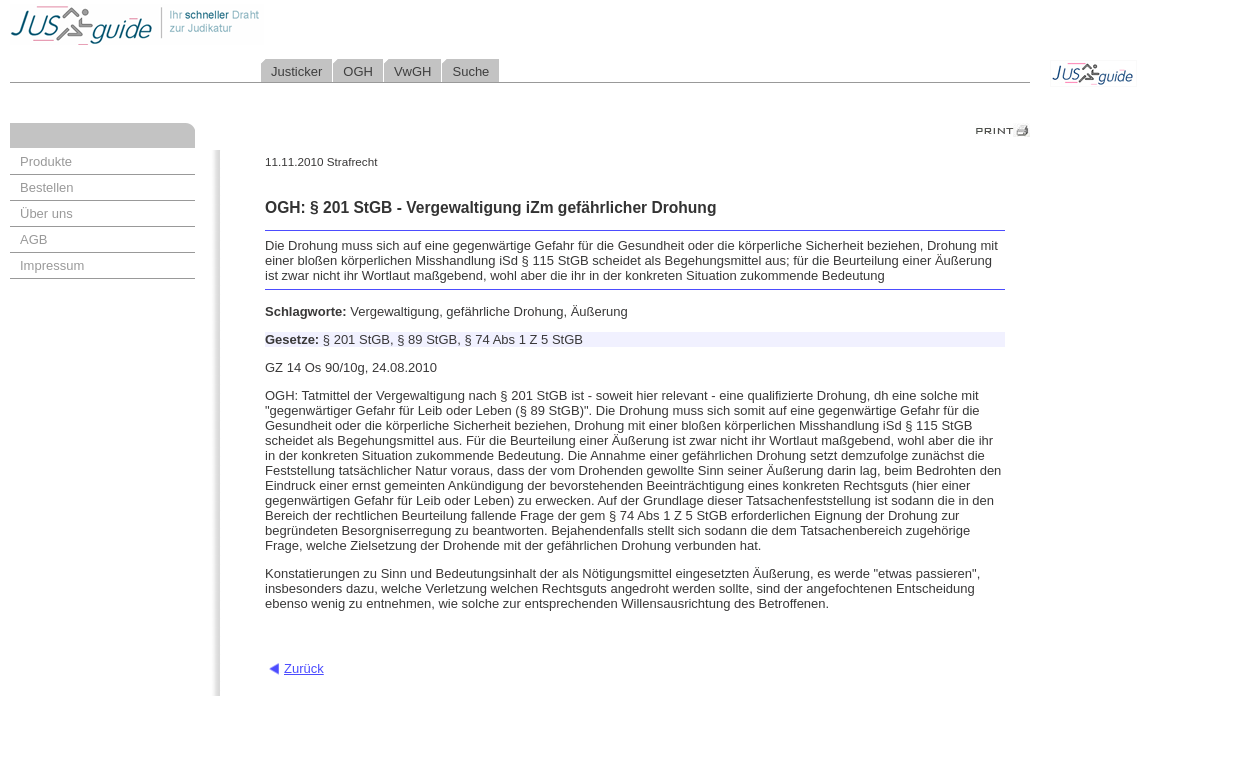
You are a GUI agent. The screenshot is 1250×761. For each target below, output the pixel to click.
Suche (470, 71)
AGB (33, 239)
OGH (358, 71)
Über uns (46, 213)
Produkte (46, 161)
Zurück (304, 668)
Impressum (52, 265)
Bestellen (46, 187)
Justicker (296, 71)
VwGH (413, 71)
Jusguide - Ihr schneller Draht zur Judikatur (201, 24)
